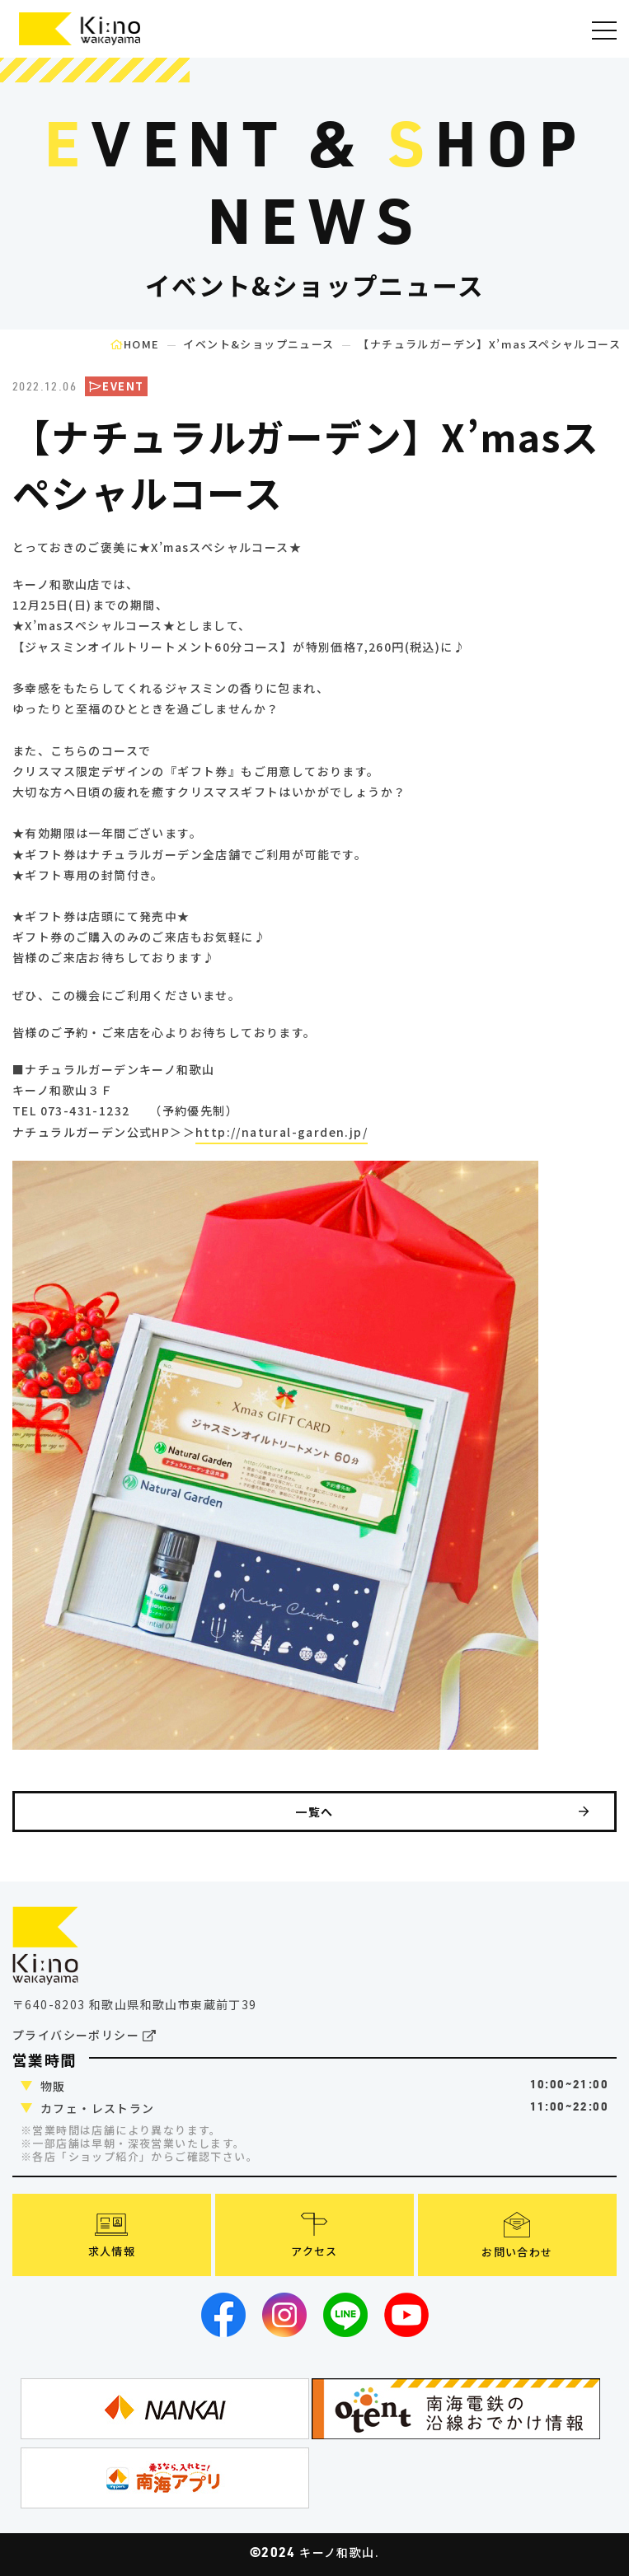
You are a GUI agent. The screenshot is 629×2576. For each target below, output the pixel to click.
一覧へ (442, 1811)
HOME (135, 344)
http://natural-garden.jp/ (281, 1132)
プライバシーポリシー (84, 2035)
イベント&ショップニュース (258, 344)
